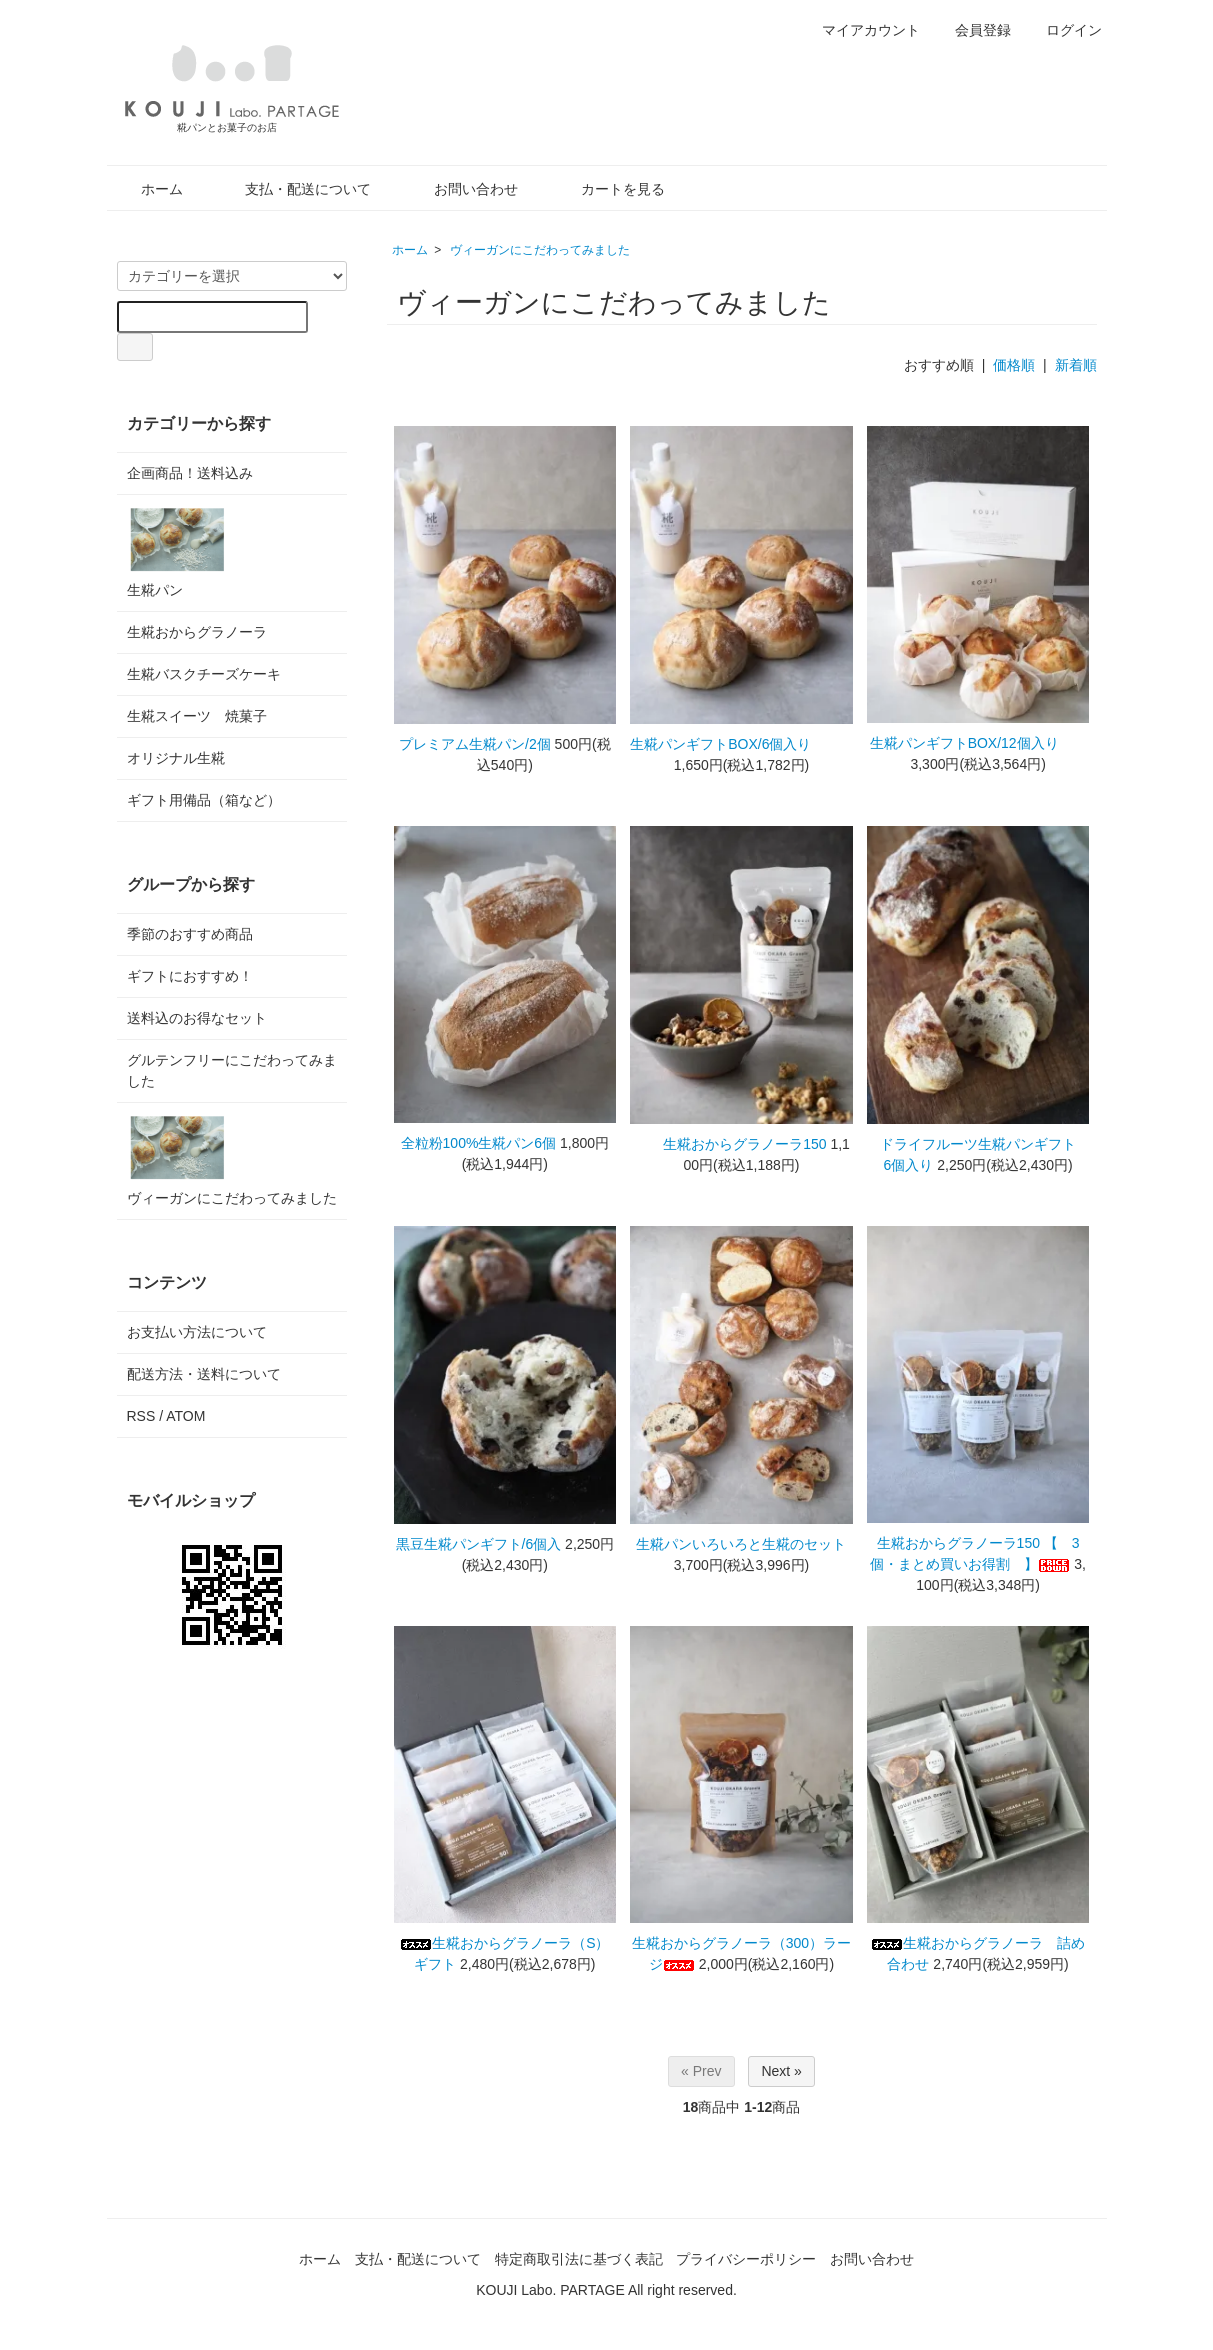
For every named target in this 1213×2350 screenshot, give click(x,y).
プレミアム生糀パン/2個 (475, 744)
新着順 (1076, 365)
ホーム (147, 189)
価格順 (1014, 365)
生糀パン (177, 551)
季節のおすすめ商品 (190, 934)
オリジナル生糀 (176, 758)
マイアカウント (860, 30)
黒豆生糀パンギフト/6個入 (479, 1544)
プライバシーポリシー (746, 2259)
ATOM (185, 1416)
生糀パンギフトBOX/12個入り (978, 743)
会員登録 (972, 30)
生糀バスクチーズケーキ (204, 674)
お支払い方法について (197, 1332)
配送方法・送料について (204, 1374)
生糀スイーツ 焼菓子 (197, 716)
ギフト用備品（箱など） (204, 800)
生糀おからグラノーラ (197, 632)
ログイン (1063, 30)
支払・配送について (293, 189)
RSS (141, 1416)
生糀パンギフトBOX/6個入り (741, 744)
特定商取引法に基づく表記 (579, 2259)
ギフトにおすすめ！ (190, 976)
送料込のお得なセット (197, 1018)
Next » (781, 2071)
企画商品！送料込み (190, 473)
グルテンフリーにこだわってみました (232, 1070)
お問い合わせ (461, 189)
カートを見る (608, 189)
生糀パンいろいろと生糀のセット (741, 1544)
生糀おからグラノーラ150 (731, 1144)
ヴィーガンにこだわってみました (540, 250)
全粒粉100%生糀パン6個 (479, 1143)
